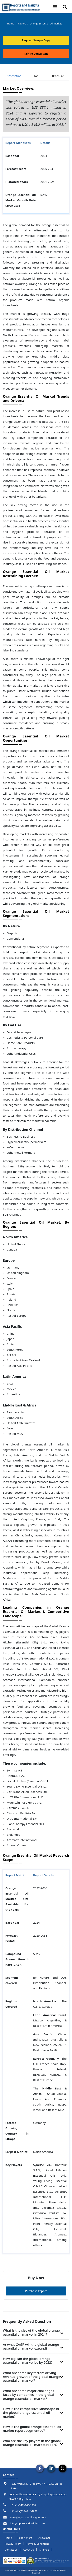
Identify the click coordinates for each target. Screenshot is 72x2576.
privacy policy (13, 2543)
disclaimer (44, 2538)
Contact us (11, 2549)
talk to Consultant (36, 53)
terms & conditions (37, 2543)
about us (28, 2549)
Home (10, 23)
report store (24, 2538)
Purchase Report (36, 2291)
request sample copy (36, 40)
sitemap (44, 2549)
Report (22, 23)
